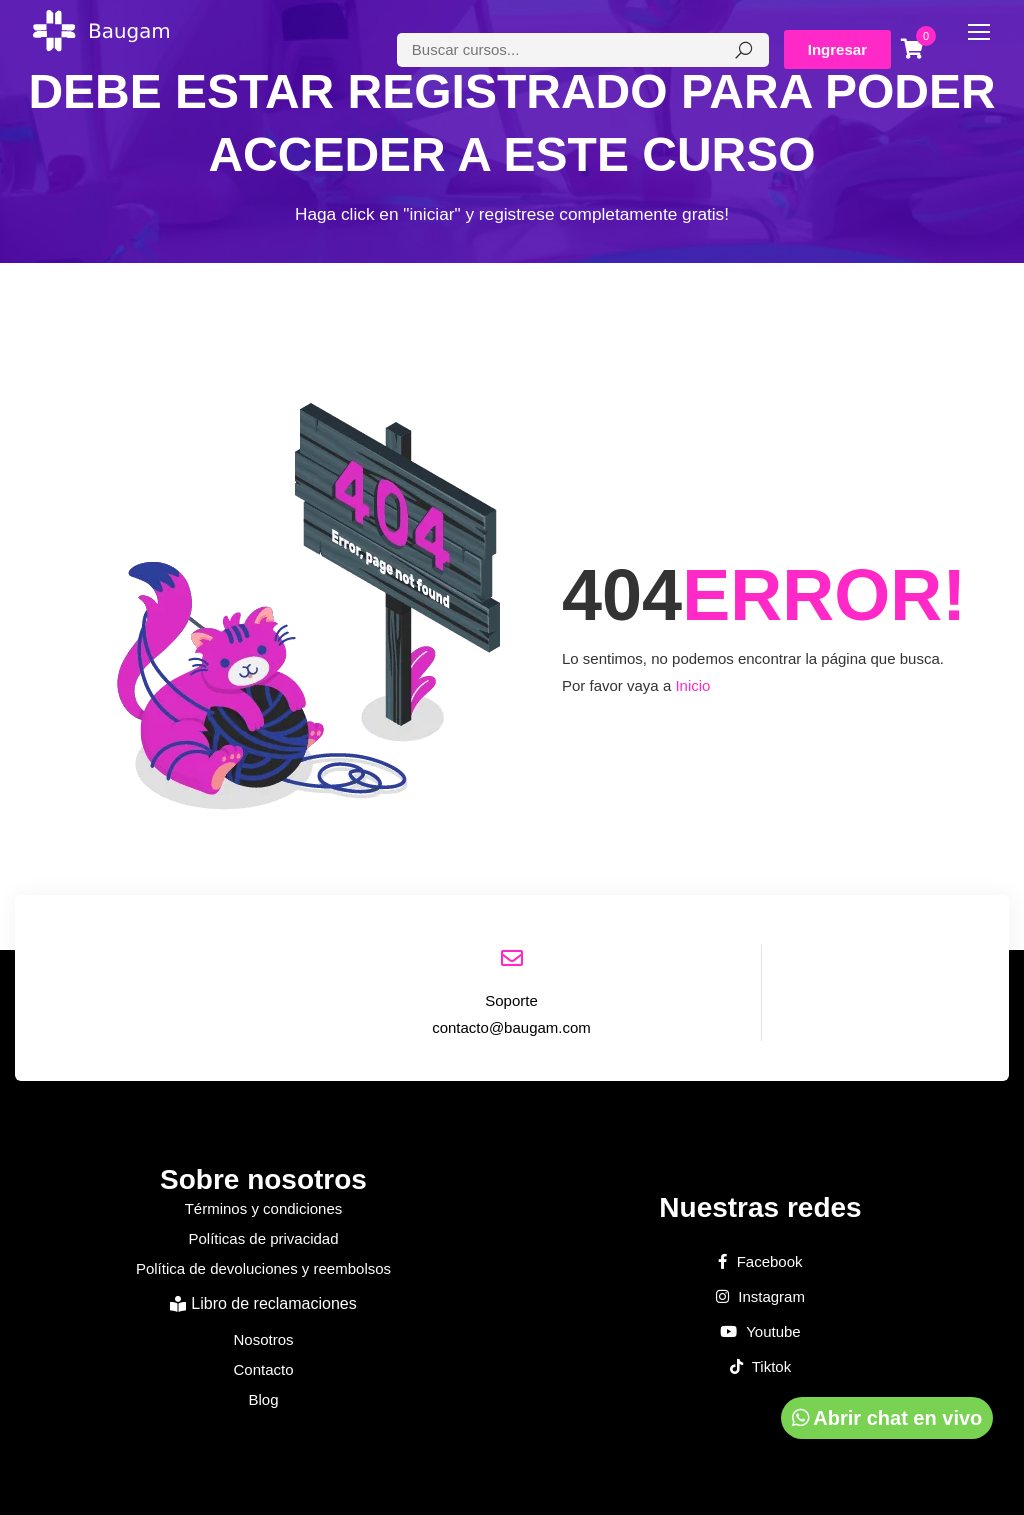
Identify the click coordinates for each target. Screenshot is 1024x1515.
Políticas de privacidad (263, 1238)
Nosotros (263, 1339)
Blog (263, 1399)
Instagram (760, 1297)
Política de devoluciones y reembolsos (263, 1268)
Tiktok (760, 1367)
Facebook (760, 1262)
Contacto (263, 1369)
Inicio (692, 685)
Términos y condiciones (264, 1208)
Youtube (760, 1332)
